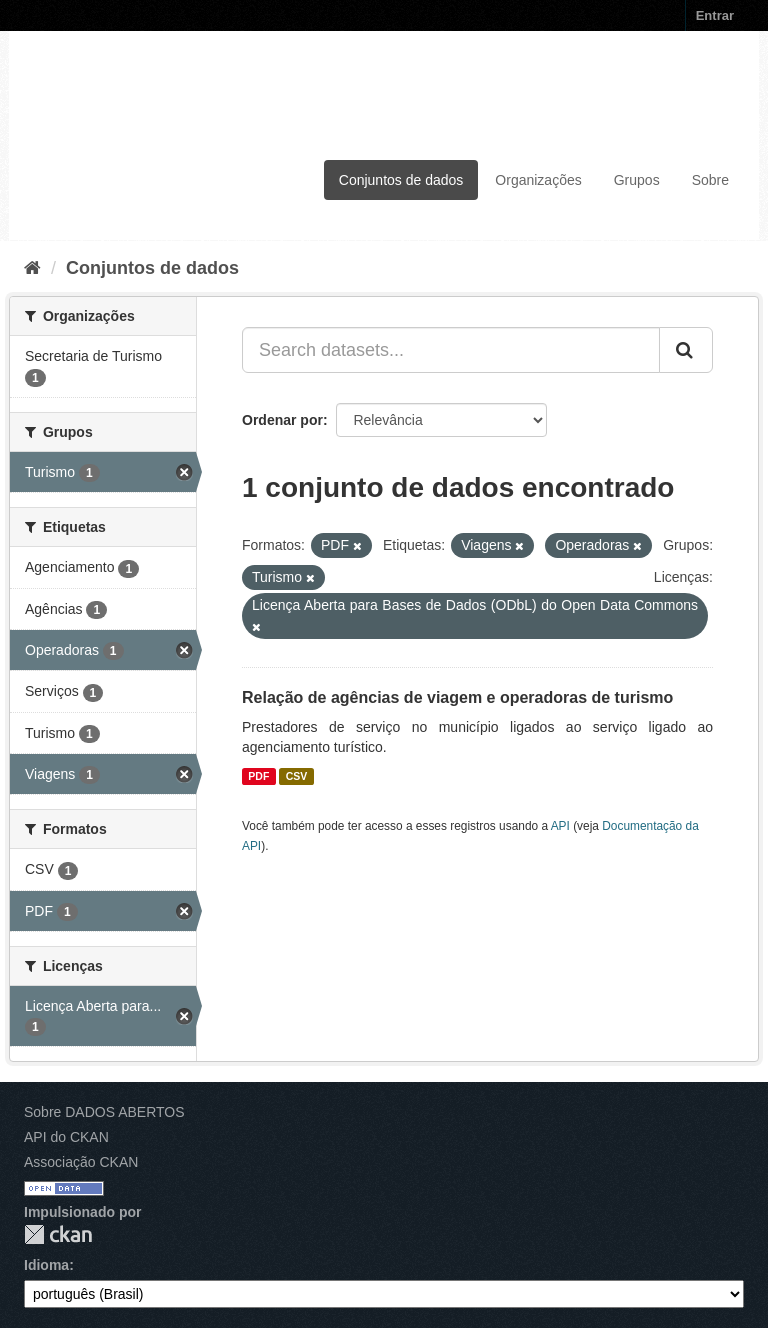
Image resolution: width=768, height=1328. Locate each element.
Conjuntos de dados (401, 180)
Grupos (637, 180)
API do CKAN (66, 1137)
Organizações (538, 180)
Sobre (710, 180)
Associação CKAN (81, 1162)
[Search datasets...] (451, 350)
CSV (297, 776)
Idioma (46, 1265)
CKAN (58, 1234)
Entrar (715, 15)
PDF (258, 776)
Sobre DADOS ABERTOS (104, 1112)
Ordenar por (282, 420)
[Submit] (686, 350)
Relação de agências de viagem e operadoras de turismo (457, 697)
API (560, 826)
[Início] (32, 268)
